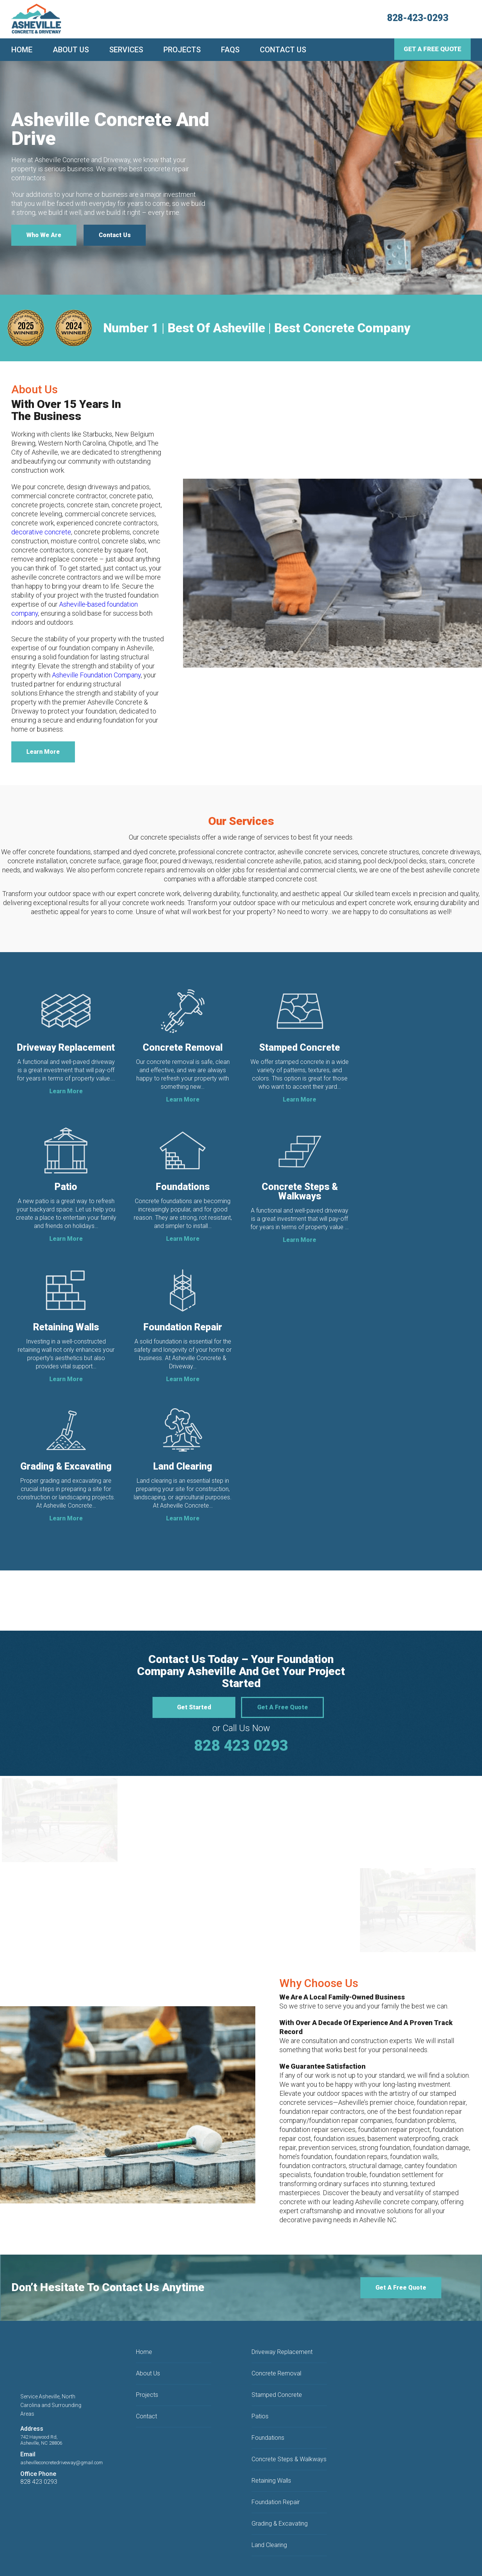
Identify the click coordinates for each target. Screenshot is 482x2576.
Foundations (268, 2389)
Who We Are (43, 235)
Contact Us (283, 50)
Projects (182, 50)
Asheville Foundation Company (96, 675)
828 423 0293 (241, 1697)
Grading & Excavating (280, 2475)
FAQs (230, 50)
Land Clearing (269, 2496)
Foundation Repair (276, 2453)
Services (126, 50)
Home (21, 50)
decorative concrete (41, 532)
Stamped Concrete (277, 2346)
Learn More (43, 751)
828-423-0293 (417, 17)
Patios (260, 2368)
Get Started (194, 1659)
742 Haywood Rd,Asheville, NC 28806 (41, 2392)
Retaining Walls (271, 2432)
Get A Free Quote (432, 49)
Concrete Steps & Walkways (289, 2411)
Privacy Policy (224, 2552)
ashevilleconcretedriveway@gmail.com (61, 2414)
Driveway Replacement (282, 2303)
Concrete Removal (276, 2325)
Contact (146, 2368)
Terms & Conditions (186, 2552)
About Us (71, 50)
